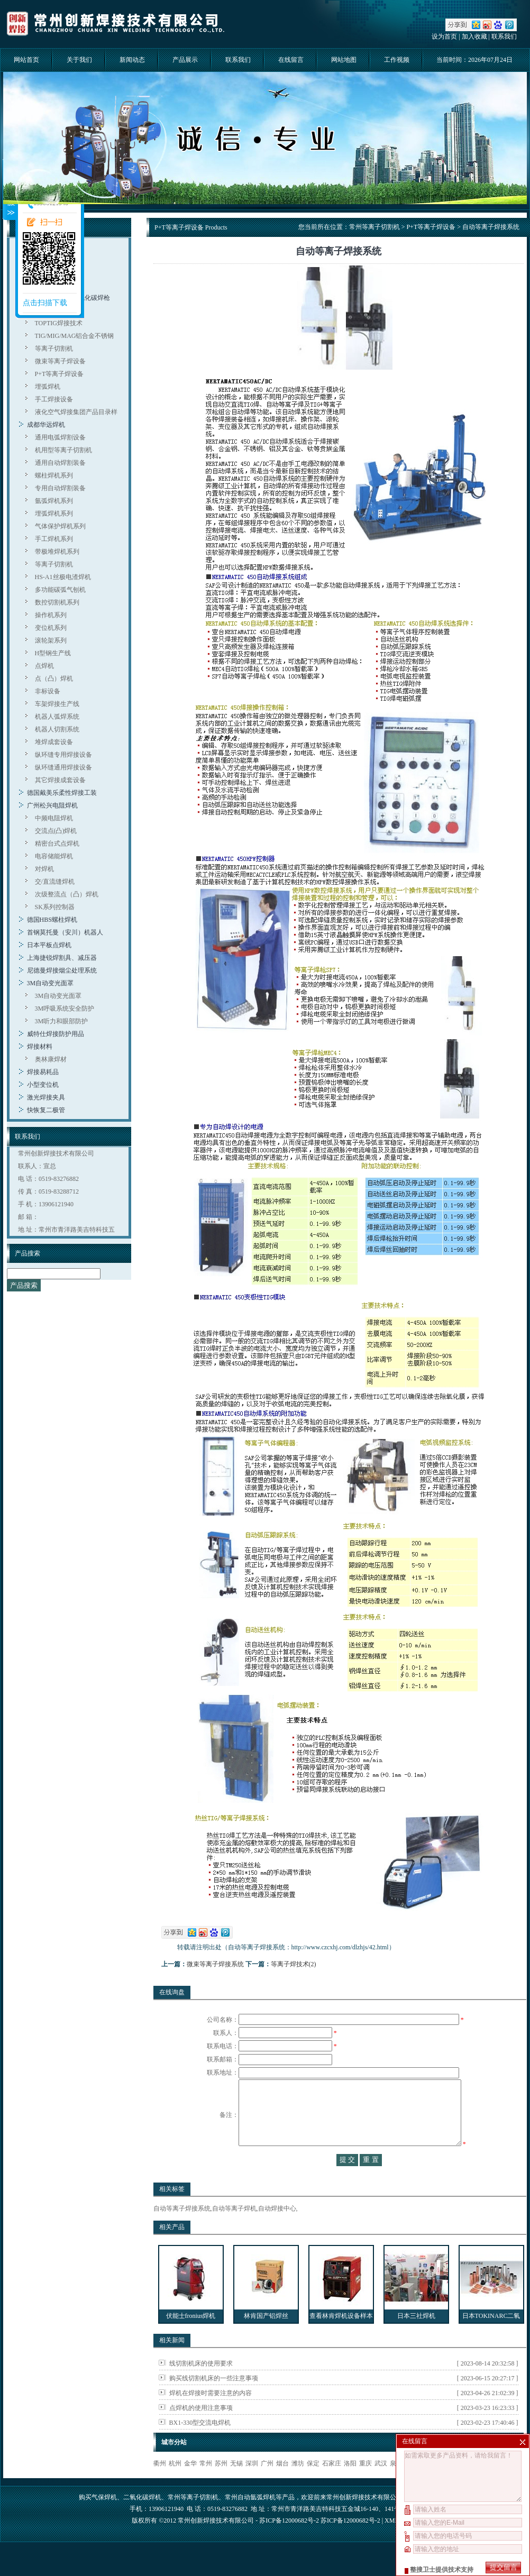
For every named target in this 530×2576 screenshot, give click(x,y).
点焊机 (44, 666)
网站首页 (26, 59)
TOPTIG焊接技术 (59, 323)
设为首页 (444, 36)
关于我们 (79, 59)
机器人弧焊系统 (57, 716)
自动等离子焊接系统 (182, 2229)
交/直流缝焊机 (55, 881)
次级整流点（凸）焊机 (66, 894)
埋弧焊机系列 (54, 513)
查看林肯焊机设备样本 (341, 2337)
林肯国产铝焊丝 (266, 2337)
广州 (267, 2484)
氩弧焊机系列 (54, 501)
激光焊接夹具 (46, 1097)
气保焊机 (104, 2518)
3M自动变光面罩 (50, 983)
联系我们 (504, 36)
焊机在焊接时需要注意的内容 (210, 2414)
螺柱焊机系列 (54, 475)
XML (391, 2541)
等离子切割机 (54, 348)
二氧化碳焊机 (142, 2518)
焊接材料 (39, 1046)
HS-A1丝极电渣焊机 (63, 577)
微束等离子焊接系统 (215, 1964)
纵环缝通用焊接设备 (63, 767)
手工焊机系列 (54, 539)
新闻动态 (132, 59)
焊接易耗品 (43, 1072)
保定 (313, 2484)
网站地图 (344, 59)
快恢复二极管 (46, 1110)
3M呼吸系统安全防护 (65, 1008)
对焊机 (44, 869)
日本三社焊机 (416, 2337)
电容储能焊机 (54, 856)
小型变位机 (43, 1084)
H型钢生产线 (53, 653)
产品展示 (185, 59)
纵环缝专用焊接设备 (63, 754)
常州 (205, 2484)
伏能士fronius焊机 (191, 2337)
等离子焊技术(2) (293, 1964)
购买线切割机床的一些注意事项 (213, 2399)
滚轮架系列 (51, 640)
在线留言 (291, 59)
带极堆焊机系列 (57, 551)
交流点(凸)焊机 (56, 831)
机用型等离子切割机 (63, 450)
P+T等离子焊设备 (59, 374)
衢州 (159, 2484)
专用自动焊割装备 (60, 488)
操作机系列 (51, 615)
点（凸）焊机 (54, 678)
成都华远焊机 (46, 424)
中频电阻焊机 (54, 818)
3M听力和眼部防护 (61, 1021)
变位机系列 (51, 627)
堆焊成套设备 (54, 742)
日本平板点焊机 (49, 945)
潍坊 (297, 2484)
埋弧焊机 (47, 386)
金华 (190, 2484)
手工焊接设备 (54, 399)
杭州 (175, 2484)
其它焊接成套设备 (60, 780)
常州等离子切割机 (374, 227)
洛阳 (350, 2484)
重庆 (365, 2484)
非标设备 (47, 691)
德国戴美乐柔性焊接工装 (62, 792)
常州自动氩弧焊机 (250, 2518)
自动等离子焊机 (234, 2229)
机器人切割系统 (57, 729)
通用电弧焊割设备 (60, 437)
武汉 (380, 2484)
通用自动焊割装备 (60, 462)
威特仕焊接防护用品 (55, 1034)
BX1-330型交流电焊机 (200, 2443)
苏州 (221, 2484)
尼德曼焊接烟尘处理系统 (62, 970)
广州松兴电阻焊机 (52, 805)
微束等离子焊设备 (60, 361)
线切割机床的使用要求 (201, 2384)
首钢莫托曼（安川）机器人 (65, 932)
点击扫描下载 (45, 303)
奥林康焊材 (51, 1059)
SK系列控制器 (55, 907)
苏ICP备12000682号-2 (350, 2541)
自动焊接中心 (277, 2229)
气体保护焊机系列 (60, 526)
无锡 (236, 2484)
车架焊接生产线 (57, 704)
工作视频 (396, 59)
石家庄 (331, 2484)
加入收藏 (474, 36)
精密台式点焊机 (57, 843)
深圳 (251, 2484)
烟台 (282, 2484)
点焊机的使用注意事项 (201, 2429)
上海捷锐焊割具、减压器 (62, 957)
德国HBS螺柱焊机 (52, 919)
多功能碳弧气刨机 (60, 589)
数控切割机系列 (57, 602)
